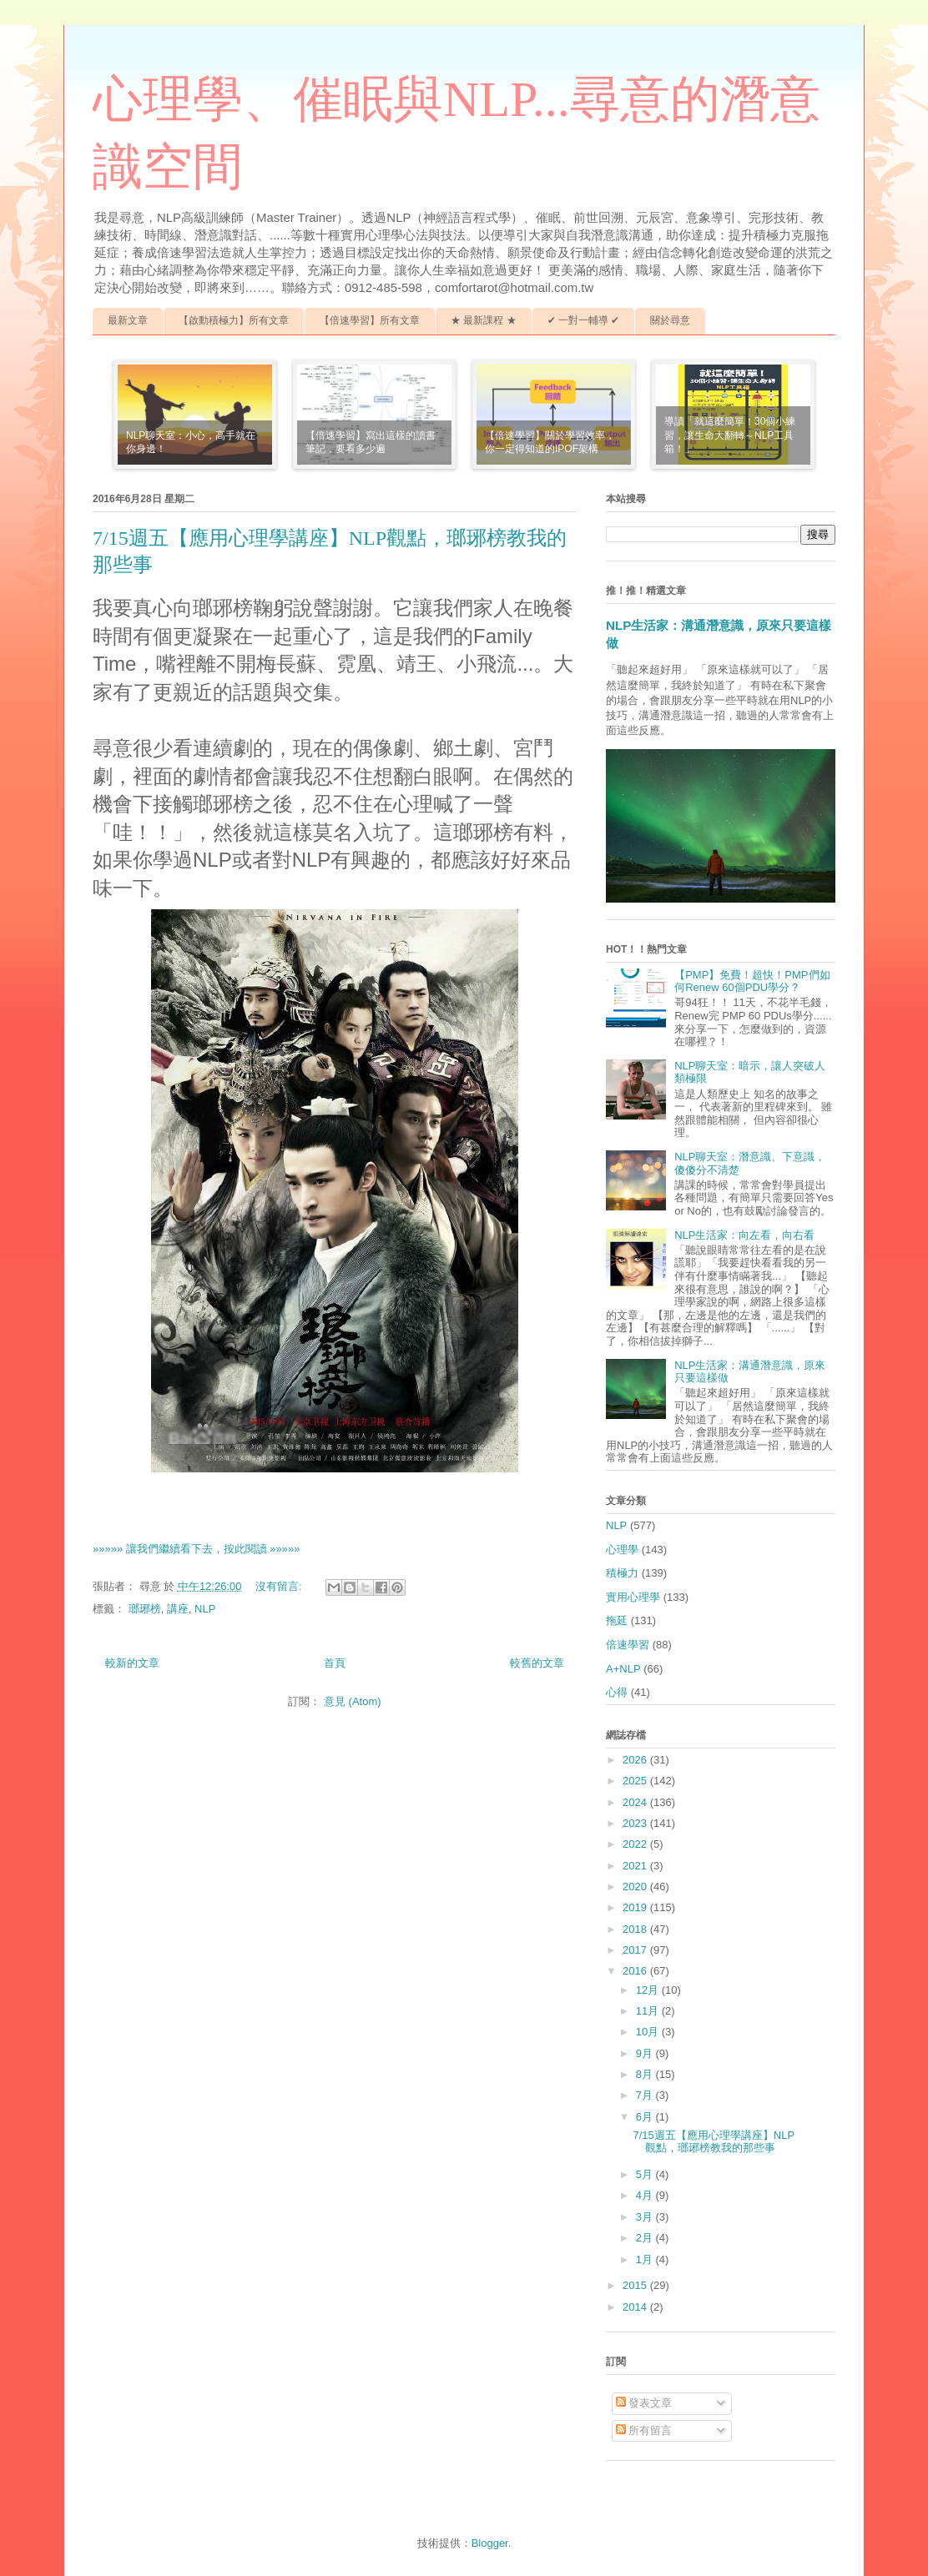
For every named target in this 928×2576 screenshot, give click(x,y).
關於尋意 (670, 320)
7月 (646, 2095)
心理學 (622, 1549)
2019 (636, 1907)
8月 (646, 2074)
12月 (649, 1990)
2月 (646, 2237)
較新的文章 (132, 1663)
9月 (646, 2053)
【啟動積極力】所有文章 (234, 320)
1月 (646, 2259)
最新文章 (128, 320)
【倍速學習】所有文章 (370, 320)
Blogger (490, 2543)
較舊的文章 (537, 1663)
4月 (646, 2195)
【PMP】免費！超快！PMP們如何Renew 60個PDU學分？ (752, 981)
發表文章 (644, 2403)
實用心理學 (633, 1597)
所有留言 (644, 2430)
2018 (636, 1929)
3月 (646, 2217)
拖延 (617, 1620)
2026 (636, 1759)
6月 (646, 2117)
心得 (617, 1692)
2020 (636, 1886)
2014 (636, 2307)
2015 (636, 2285)
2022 (636, 1844)
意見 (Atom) (352, 1701)
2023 (636, 1823)
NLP (204, 1608)
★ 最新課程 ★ (484, 320)
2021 (636, 1865)
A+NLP (623, 1669)
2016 (636, 1971)
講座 (178, 1608)
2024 (636, 1802)
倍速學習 (627, 1644)
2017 (636, 1950)
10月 (649, 2031)
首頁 (334, 1663)
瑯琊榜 (145, 1608)
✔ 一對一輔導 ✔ (583, 320)
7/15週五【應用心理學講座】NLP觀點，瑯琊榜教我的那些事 (713, 2142)
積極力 (622, 1573)
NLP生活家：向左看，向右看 (744, 1235)
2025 (636, 1780)
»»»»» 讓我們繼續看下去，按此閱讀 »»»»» (196, 1548)
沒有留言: (280, 1586)
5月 (646, 2174)
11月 (649, 2011)
